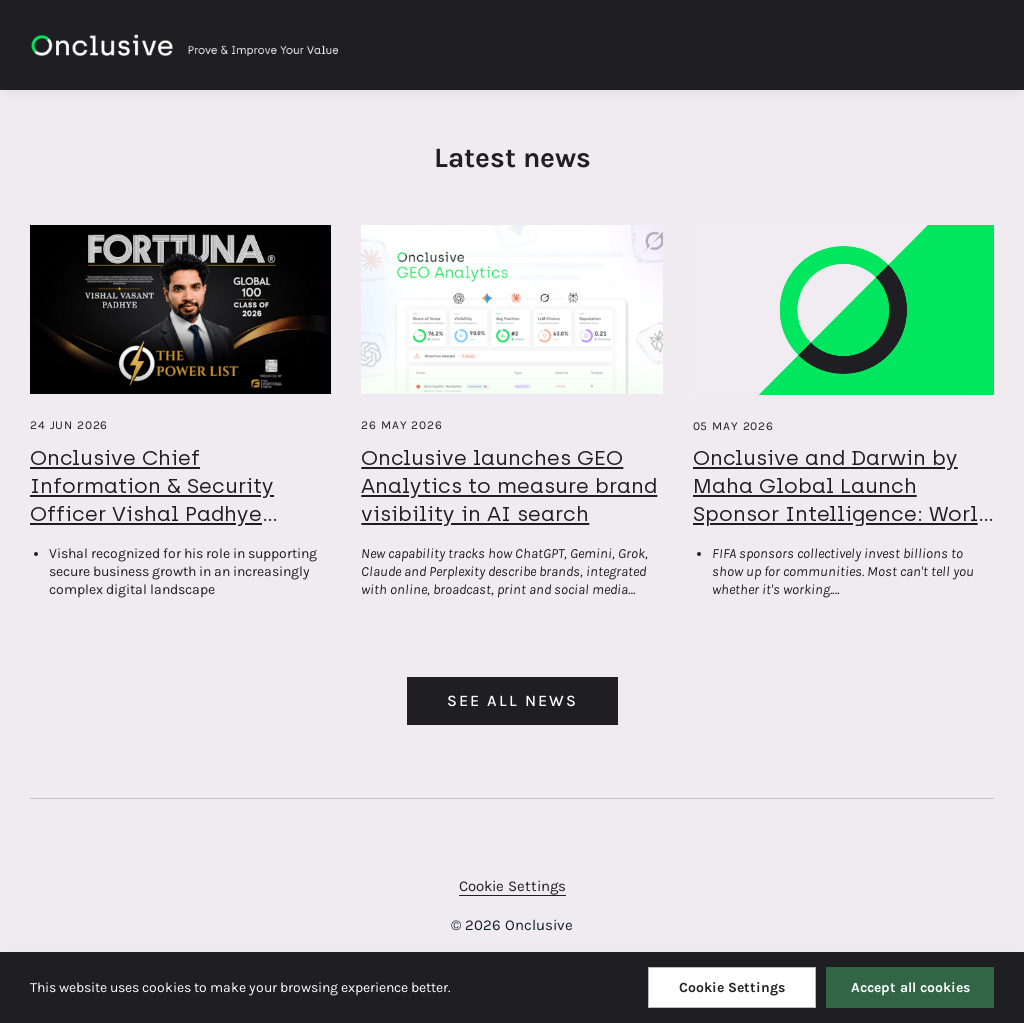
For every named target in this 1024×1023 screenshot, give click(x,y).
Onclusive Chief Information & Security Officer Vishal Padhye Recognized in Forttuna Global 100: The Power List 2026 (170, 527)
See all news (512, 700)
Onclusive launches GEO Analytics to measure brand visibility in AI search (509, 485)
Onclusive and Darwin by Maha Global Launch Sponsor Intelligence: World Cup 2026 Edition (842, 499)
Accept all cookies (910, 987)
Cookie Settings (512, 886)
